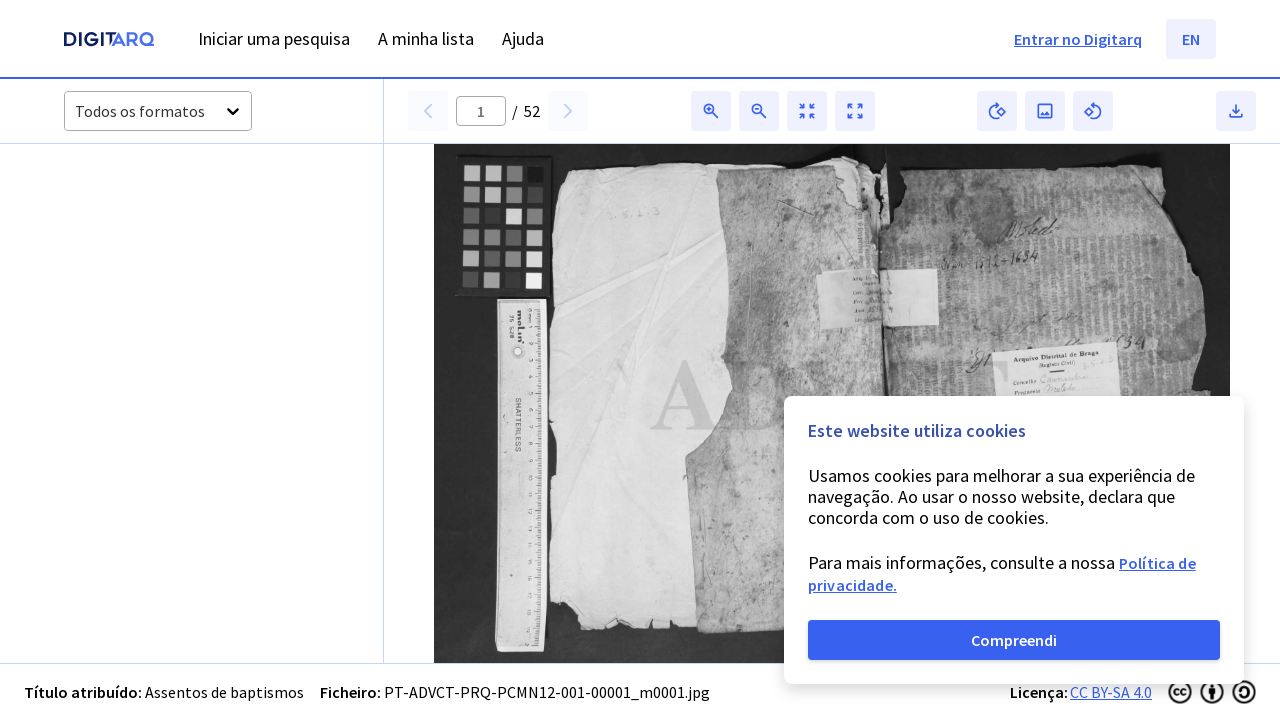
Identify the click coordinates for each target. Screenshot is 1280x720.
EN (1191, 39)
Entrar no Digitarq (1078, 39)
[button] (128, 232)
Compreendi (1014, 640)
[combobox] (76, 111)
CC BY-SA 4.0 (1111, 692)
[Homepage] (109, 41)
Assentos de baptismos (224, 692)
